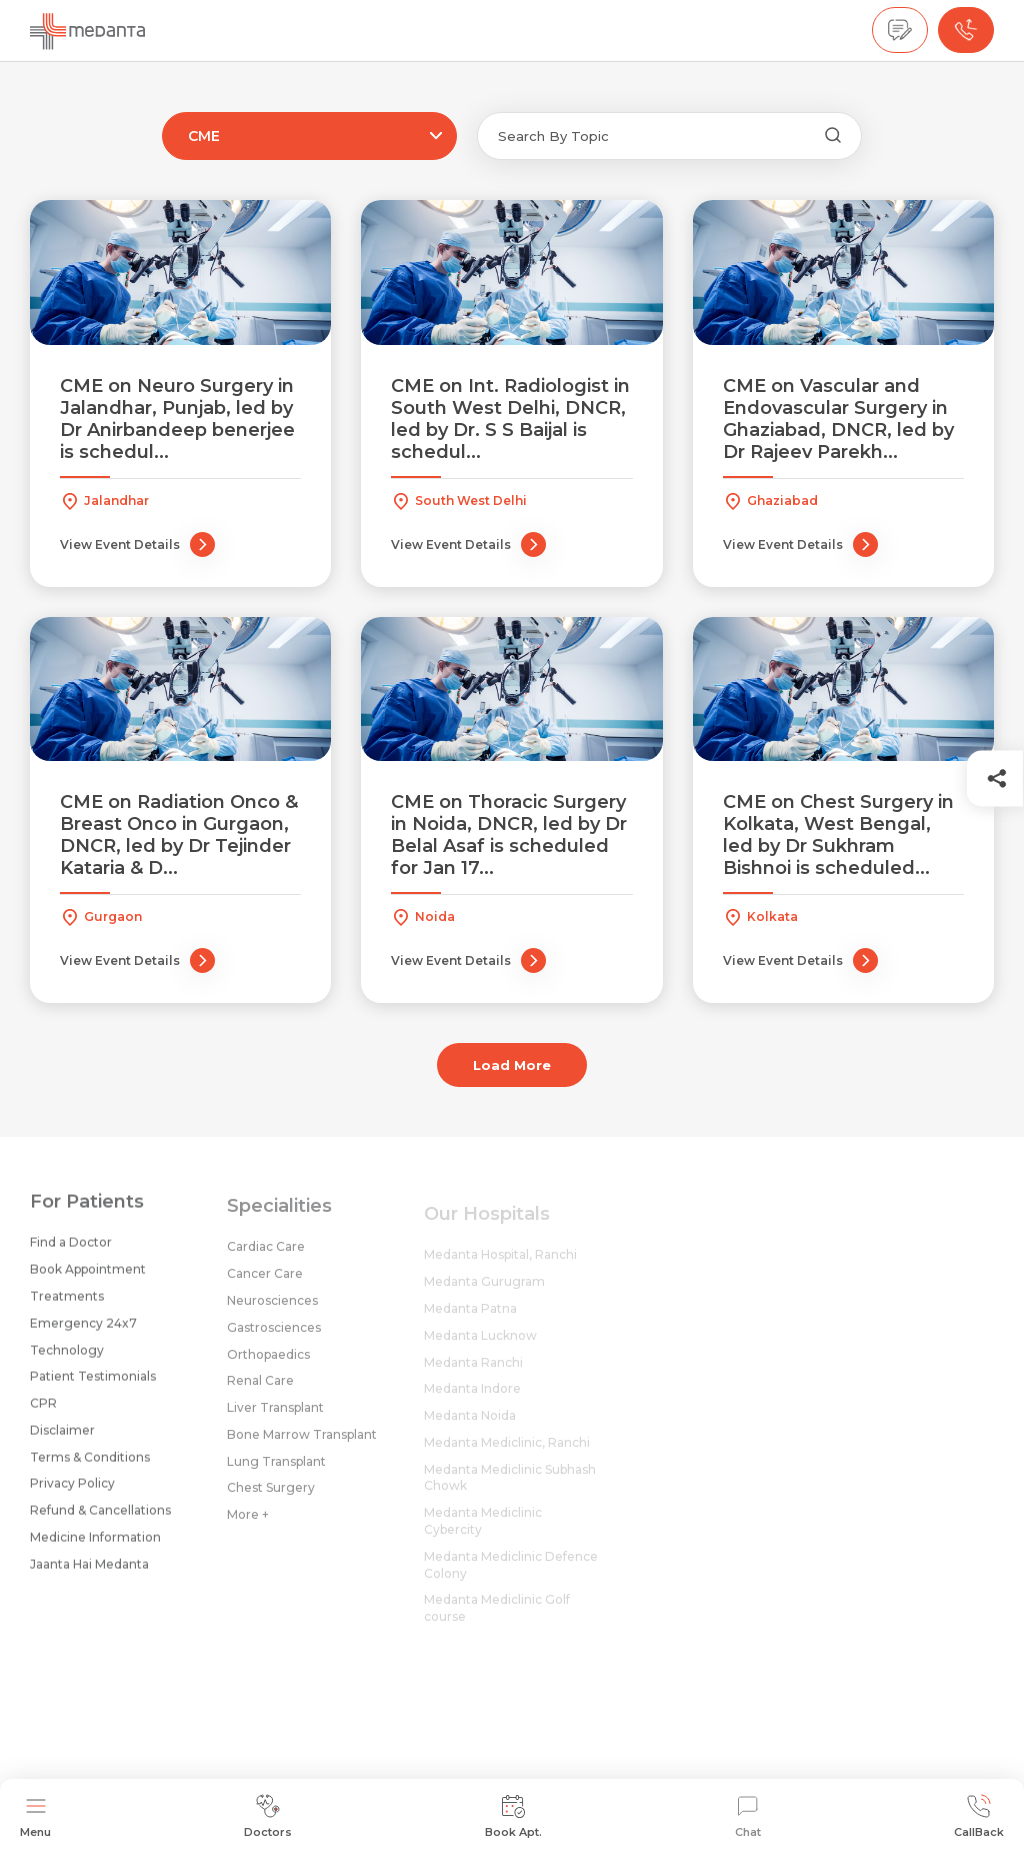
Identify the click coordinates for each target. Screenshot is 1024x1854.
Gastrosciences (274, 1338)
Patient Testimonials (93, 1384)
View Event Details (137, 544)
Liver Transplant (275, 1419)
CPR (43, 1410)
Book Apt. (513, 1816)
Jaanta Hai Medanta (89, 1571)
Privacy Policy (72, 1491)
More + (248, 1526)
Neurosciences (272, 1311)
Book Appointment (88, 1277)
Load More (512, 1065)
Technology (67, 1357)
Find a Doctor (71, 1250)
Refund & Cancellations (100, 1518)
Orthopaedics (268, 1365)
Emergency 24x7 (83, 1330)
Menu (35, 1816)
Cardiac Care (266, 1258)
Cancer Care (265, 1285)
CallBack (979, 1816)
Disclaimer (62, 1437)
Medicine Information (95, 1544)
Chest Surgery (271, 1499)
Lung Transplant (276, 1472)
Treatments (67, 1303)
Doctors (268, 1816)
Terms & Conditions (90, 1464)
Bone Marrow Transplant (302, 1445)
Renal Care (260, 1392)
